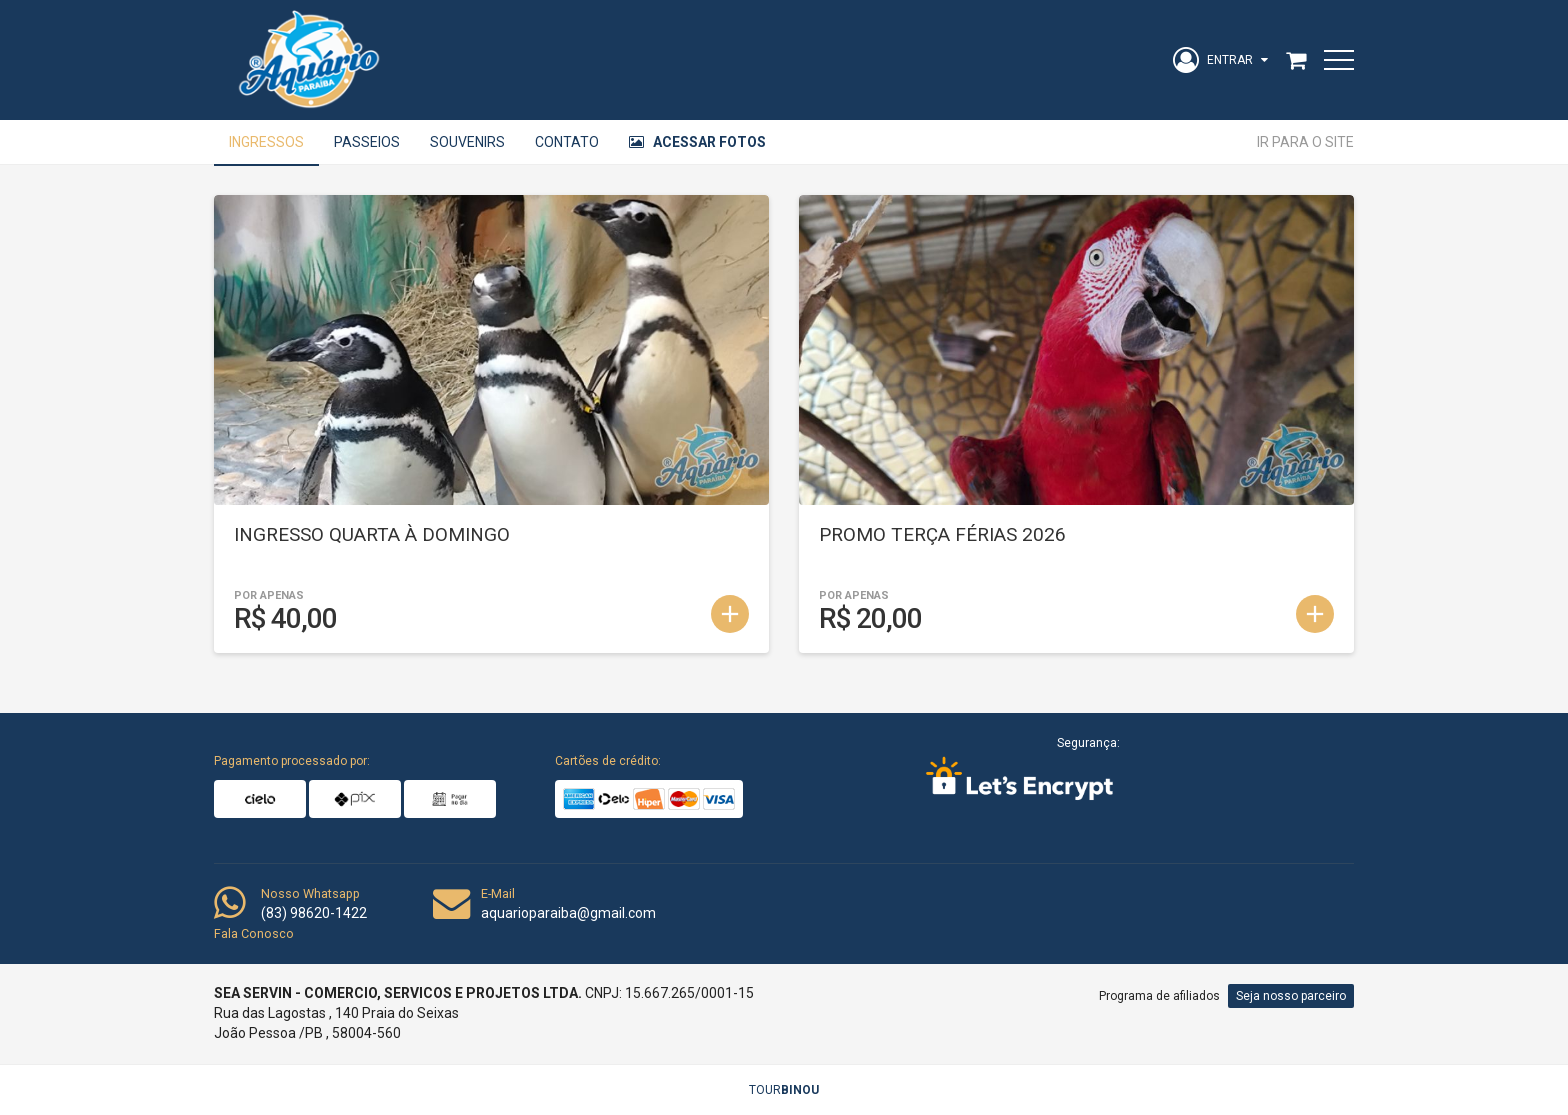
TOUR (784, 1090)
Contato (567, 142)
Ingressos (266, 142)
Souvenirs (467, 142)
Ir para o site (1305, 142)
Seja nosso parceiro (1291, 996)
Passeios (367, 142)
